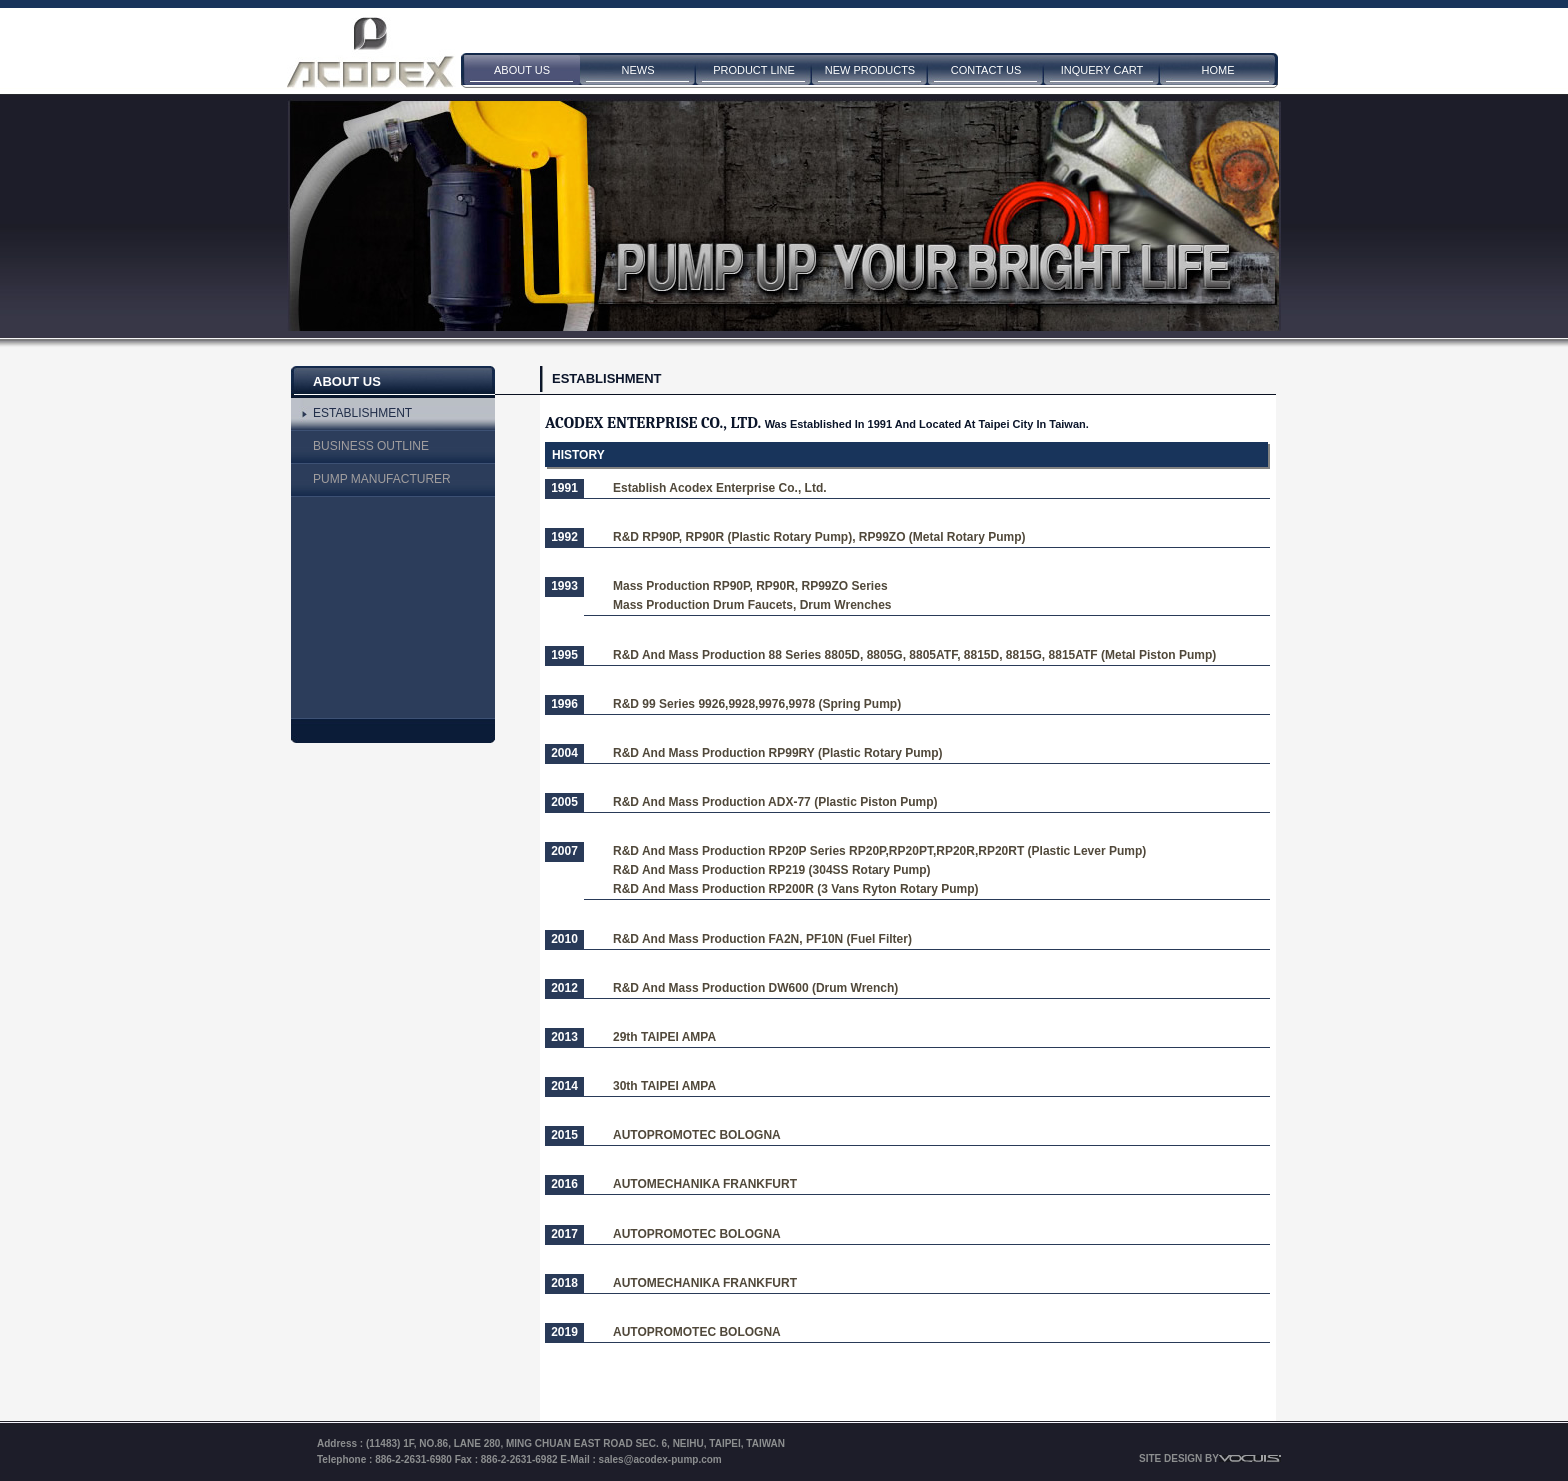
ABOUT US (522, 70)
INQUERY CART (1102, 70)
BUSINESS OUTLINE (371, 446)
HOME (1218, 70)
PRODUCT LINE (754, 70)
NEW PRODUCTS (870, 70)
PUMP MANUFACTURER (382, 479)
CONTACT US (986, 70)
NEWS (638, 70)
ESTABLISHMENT (362, 413)
